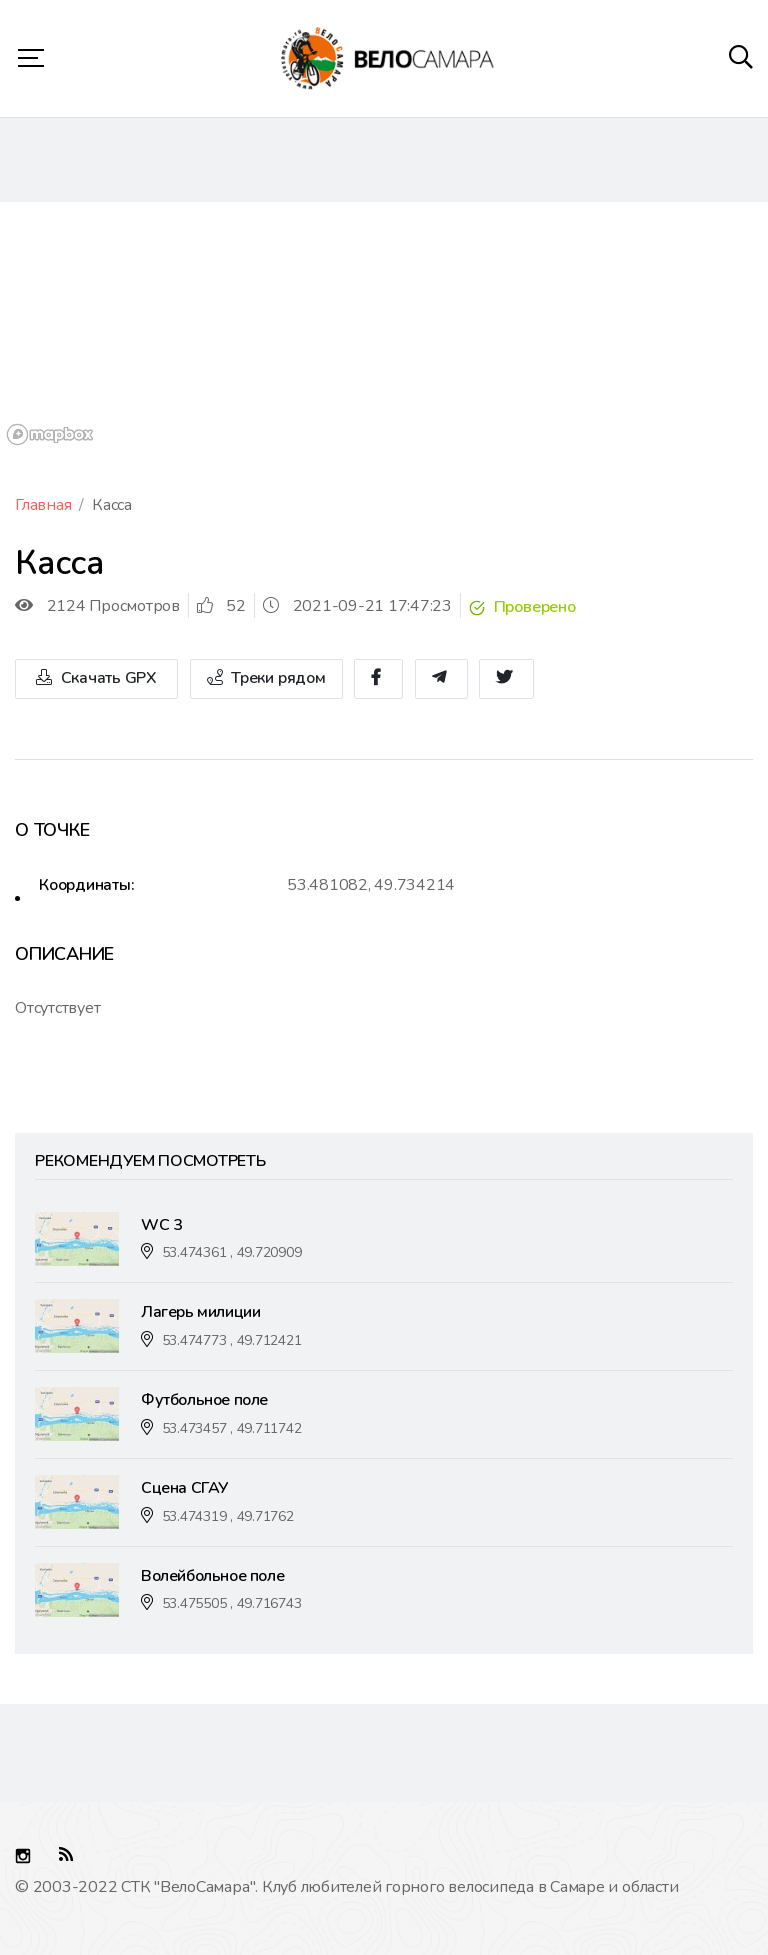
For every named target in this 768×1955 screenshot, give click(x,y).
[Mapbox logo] (50, 434)
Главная (43, 505)
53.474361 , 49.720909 (232, 1252)
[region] (384, 327)
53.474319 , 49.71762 (228, 1516)
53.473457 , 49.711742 (232, 1428)
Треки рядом (266, 678)
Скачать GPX (96, 678)
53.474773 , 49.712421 (232, 1340)
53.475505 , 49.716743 (232, 1603)
